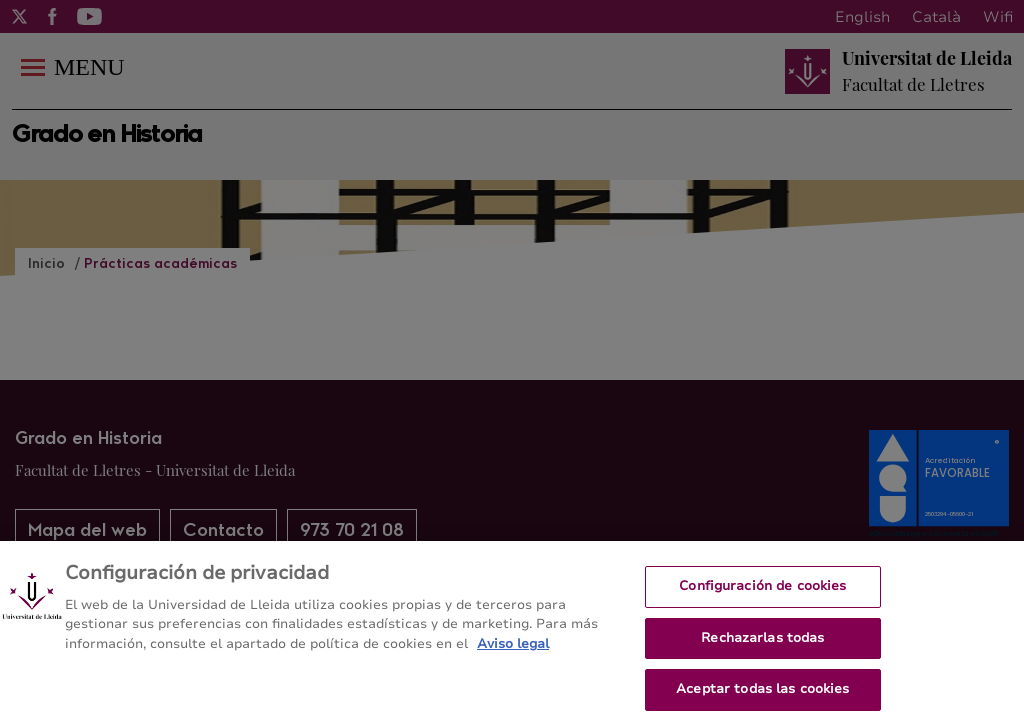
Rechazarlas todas (762, 644)
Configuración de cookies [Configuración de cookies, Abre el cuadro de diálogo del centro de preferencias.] (762, 592)
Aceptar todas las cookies (762, 695)
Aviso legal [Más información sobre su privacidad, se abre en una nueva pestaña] (513, 650)
